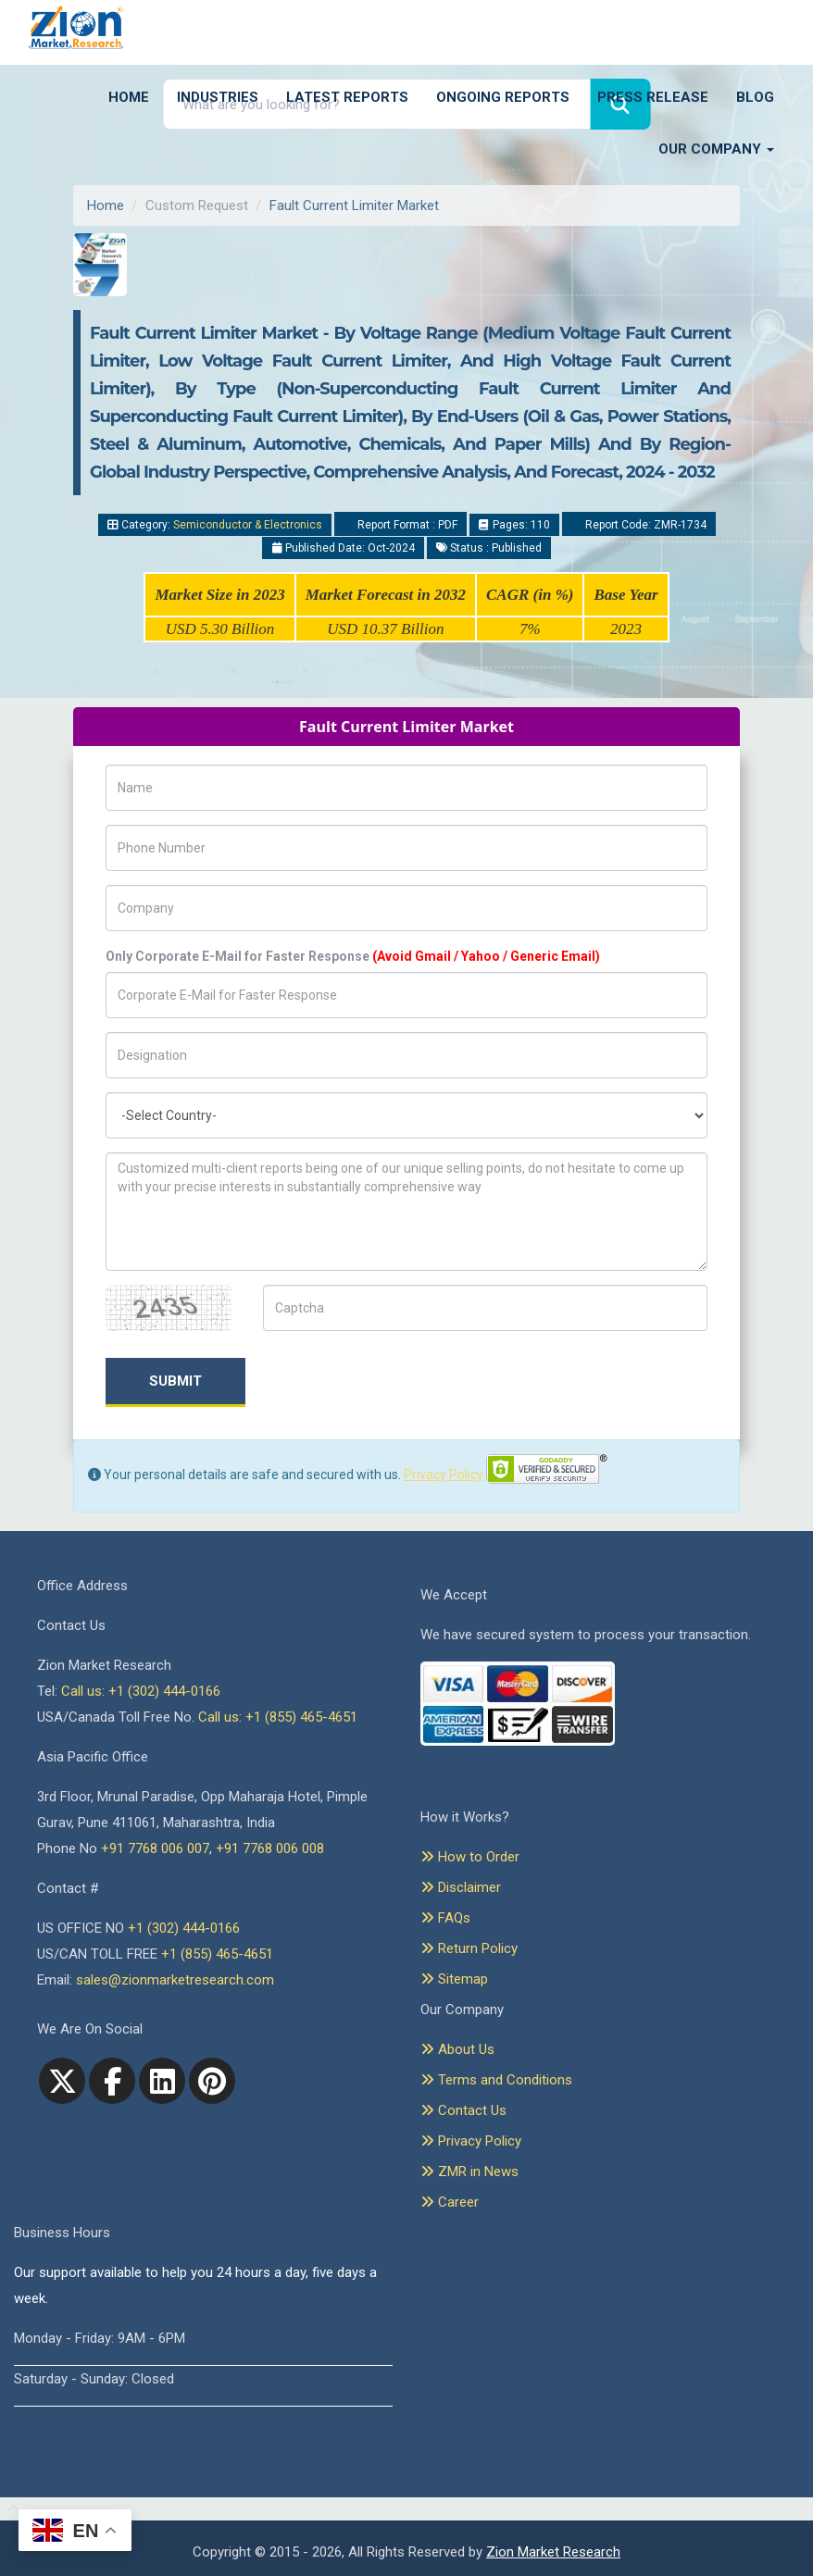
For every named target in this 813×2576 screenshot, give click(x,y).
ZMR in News (469, 2171)
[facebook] (112, 2081)
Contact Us (463, 2110)
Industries (217, 97)
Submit (175, 1381)
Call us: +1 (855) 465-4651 (277, 1717)
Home (128, 97)
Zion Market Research (553, 2552)
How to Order (469, 1856)
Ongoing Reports (502, 97)
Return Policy (469, 1948)
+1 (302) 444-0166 (184, 1928)
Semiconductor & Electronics (247, 524)
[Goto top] (9, 2509)
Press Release (652, 97)
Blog (755, 97)
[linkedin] (162, 2081)
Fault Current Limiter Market (354, 205)
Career (449, 2202)
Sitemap (454, 1979)
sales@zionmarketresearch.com (175, 1980)
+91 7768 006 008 (270, 1848)
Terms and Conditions (496, 2080)
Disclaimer (460, 1887)
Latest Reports (347, 97)
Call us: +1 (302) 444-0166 (140, 1691)
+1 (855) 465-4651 (217, 1954)
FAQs (445, 1918)
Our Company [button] (716, 149)
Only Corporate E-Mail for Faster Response (353, 956)
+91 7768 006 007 (155, 1848)
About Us (457, 2049)
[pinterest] (212, 2081)
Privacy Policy (443, 1474)
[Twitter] (62, 2081)
